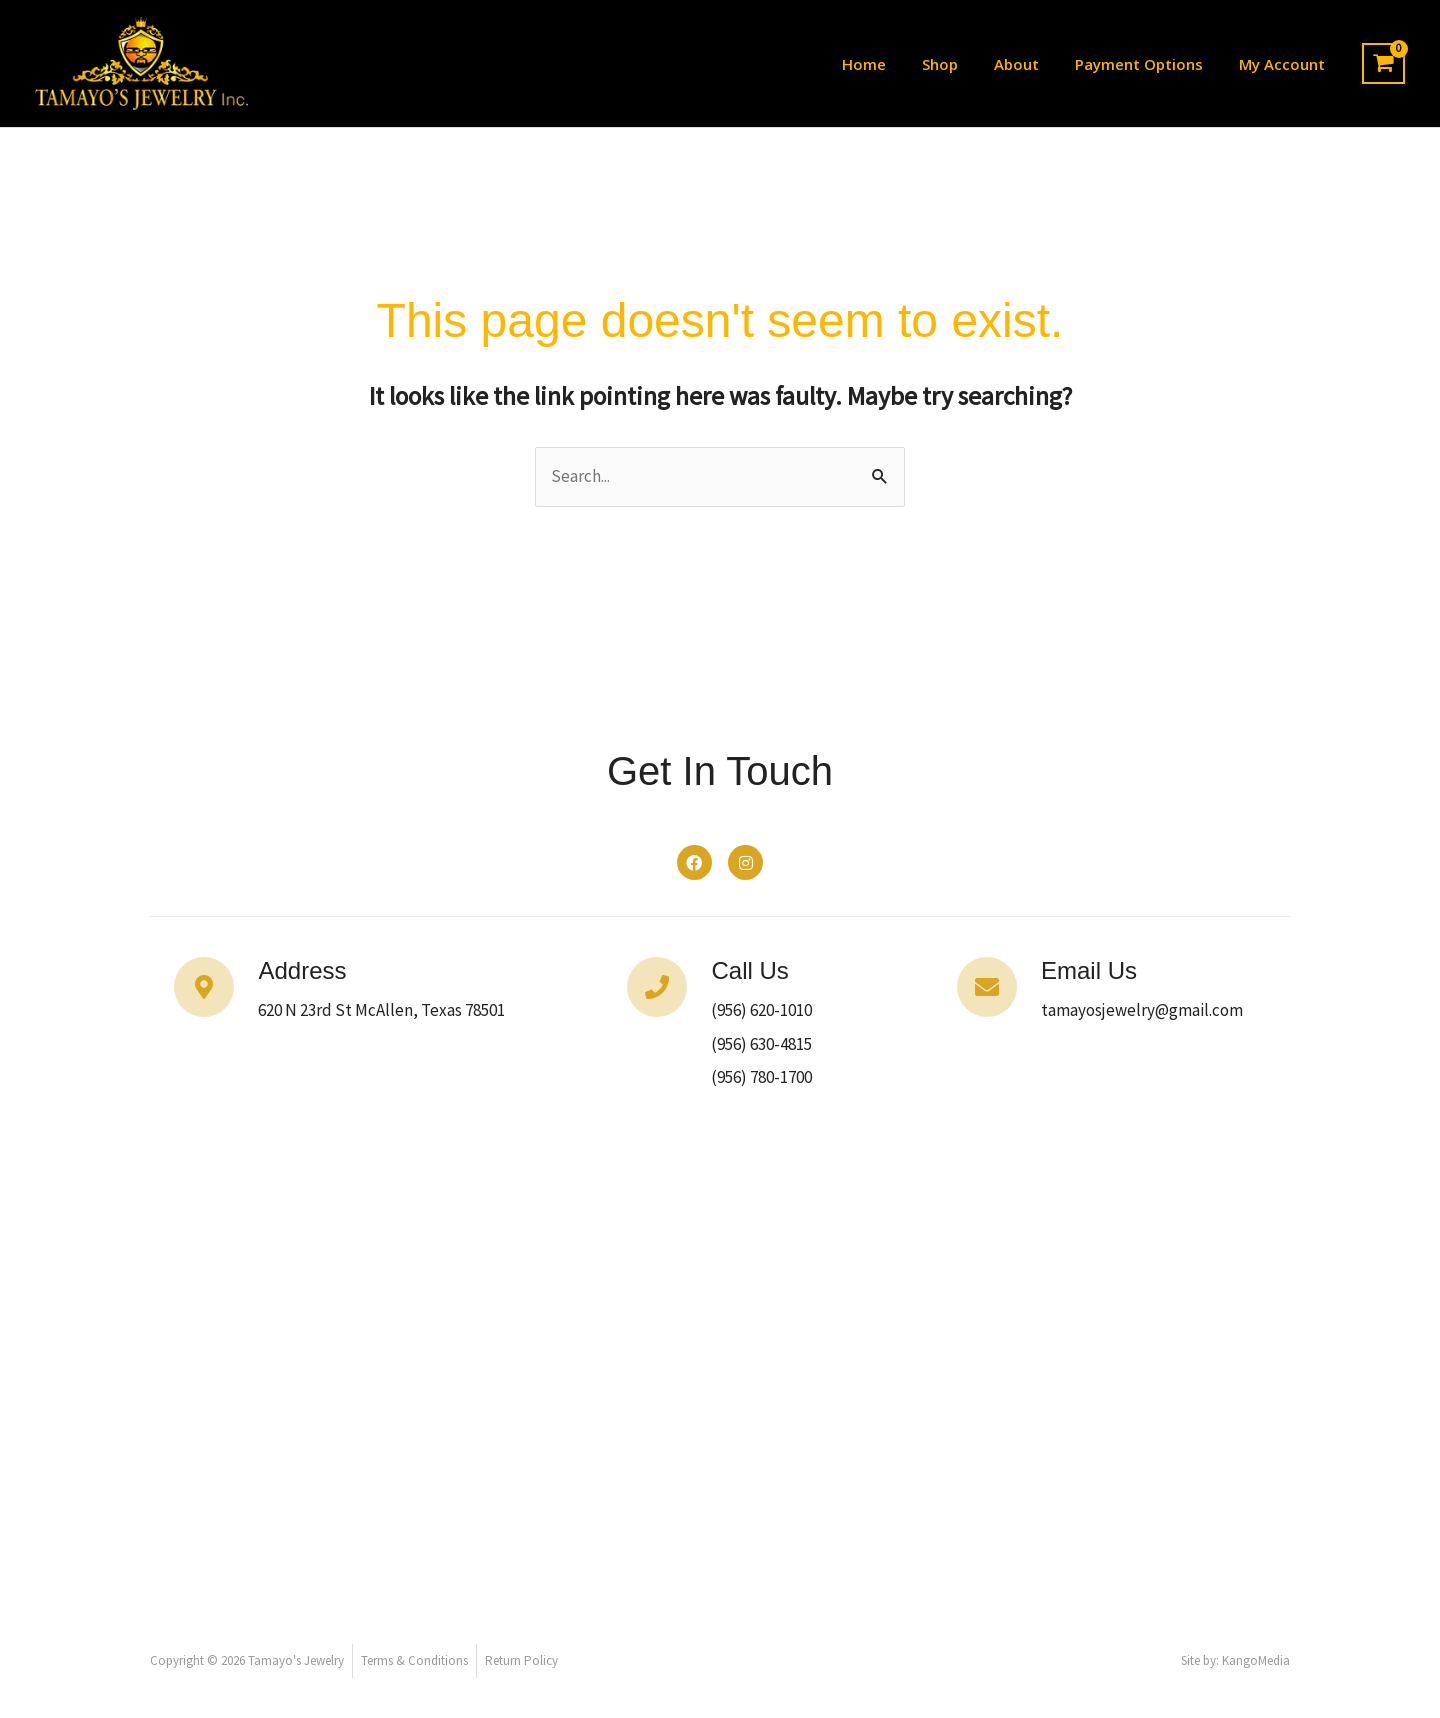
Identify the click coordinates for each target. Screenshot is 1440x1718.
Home (890, 64)
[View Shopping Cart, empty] (1383, 64)
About (1030, 64)
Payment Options (1147, 64)
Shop (960, 64)
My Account (1284, 64)
